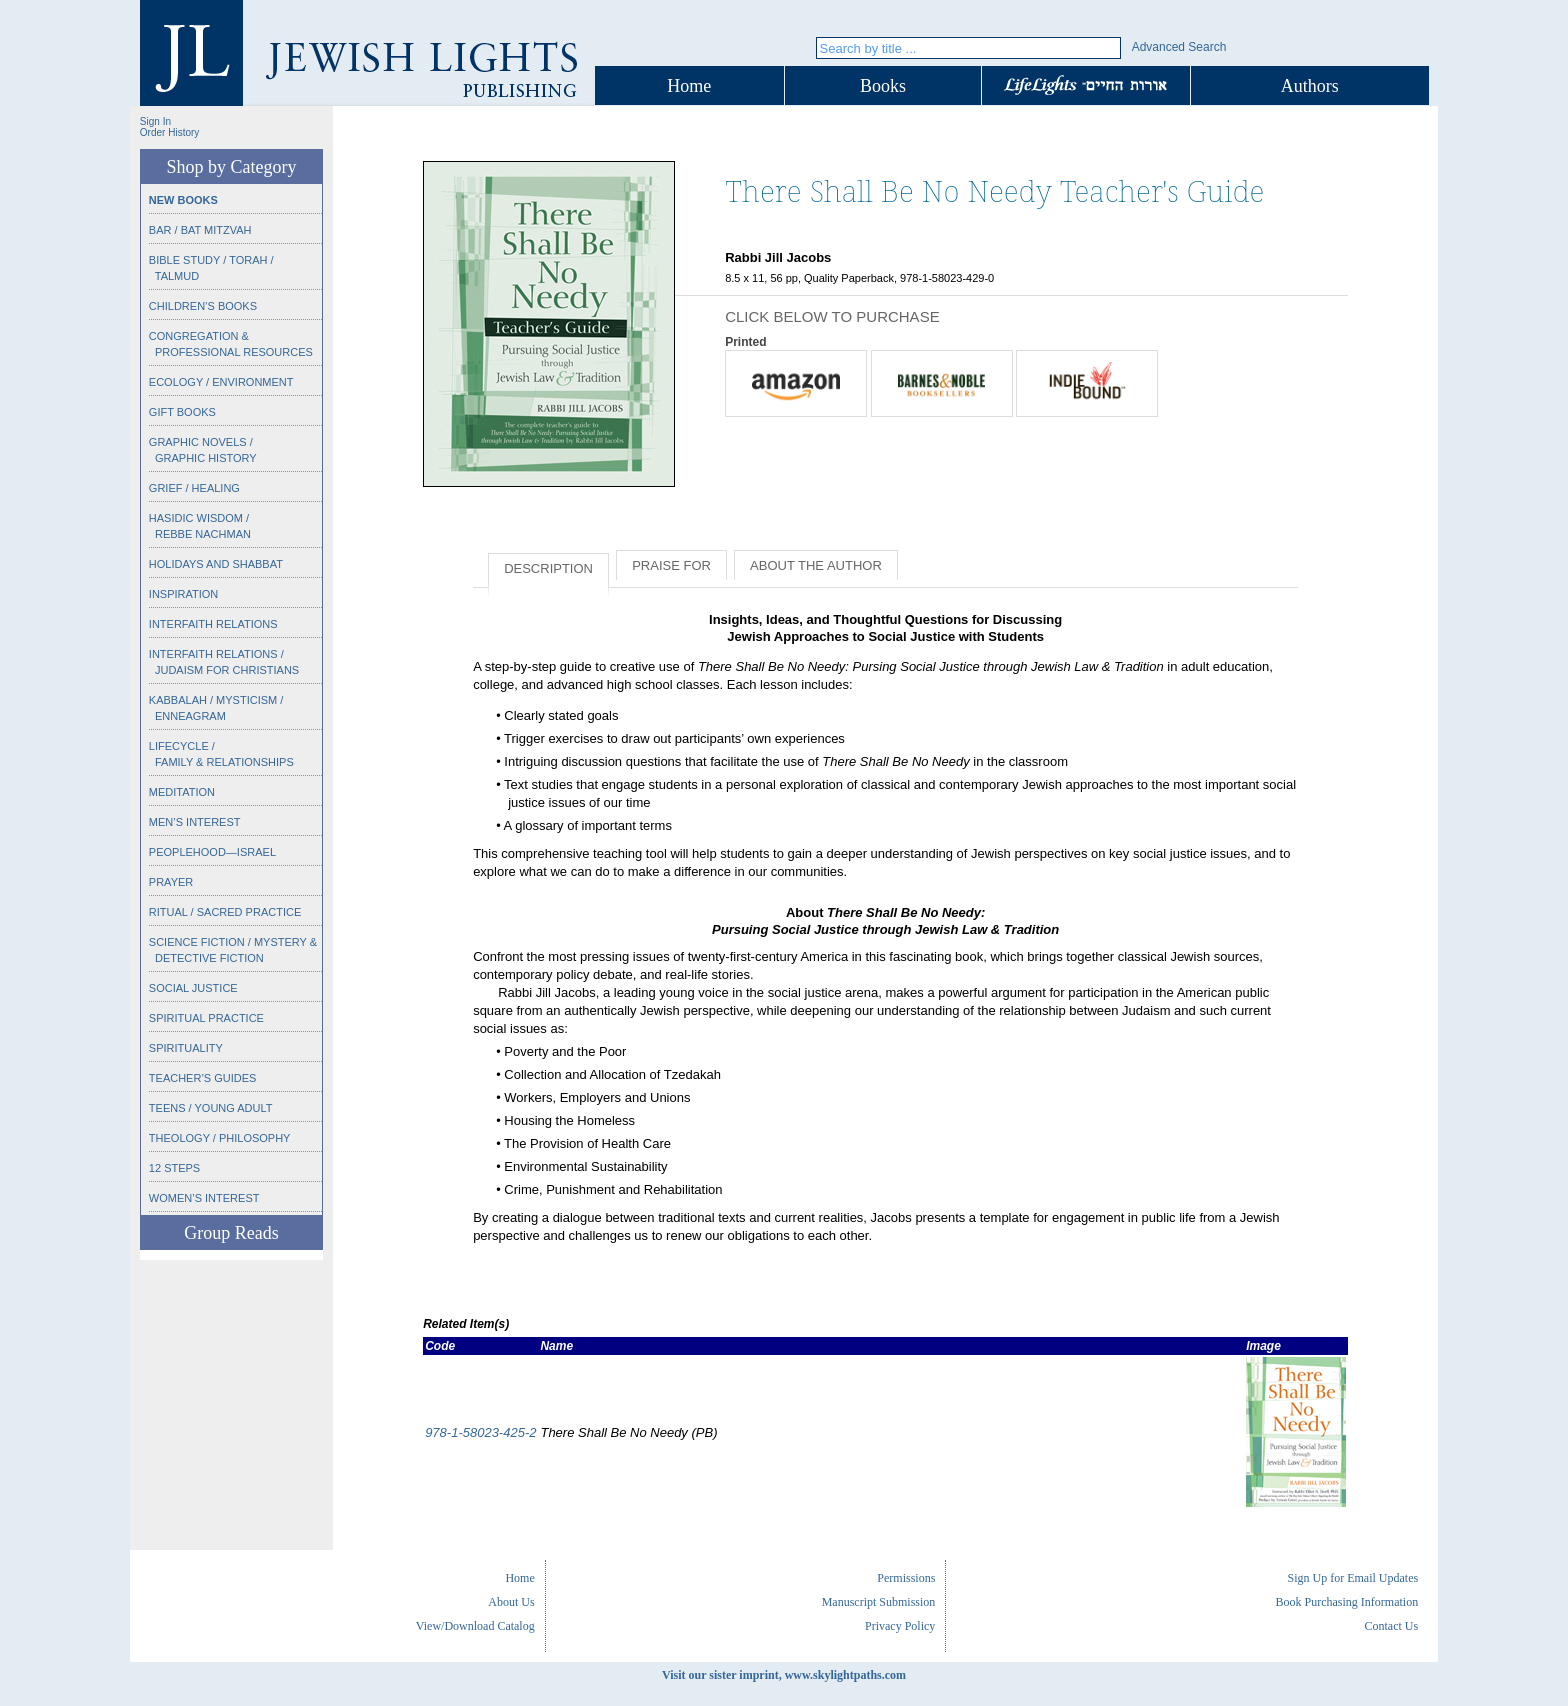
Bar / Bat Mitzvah (200, 230)
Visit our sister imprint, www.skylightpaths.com (784, 1675)
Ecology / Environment (221, 382)
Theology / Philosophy (220, 1138)
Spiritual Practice (206, 1018)
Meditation (182, 792)
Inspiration (183, 594)
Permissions (906, 1578)
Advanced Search (1179, 47)
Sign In (155, 121)
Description (548, 568)
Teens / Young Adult (211, 1108)
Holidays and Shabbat (216, 564)
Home (689, 86)
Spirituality (186, 1048)
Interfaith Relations (213, 624)
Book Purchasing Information (1346, 1602)
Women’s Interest (204, 1198)
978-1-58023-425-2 (480, 1432)
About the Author (816, 565)
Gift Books (182, 412)
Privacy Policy (900, 1626)
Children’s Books (203, 306)
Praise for (671, 565)
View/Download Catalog (475, 1626)
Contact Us (1391, 1626)
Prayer (171, 882)
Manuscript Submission (879, 1602)
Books (883, 86)
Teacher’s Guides (203, 1078)
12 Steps (174, 1168)
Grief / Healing (194, 488)
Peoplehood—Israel (212, 852)
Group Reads (231, 1233)
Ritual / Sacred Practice (225, 912)
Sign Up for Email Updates (1352, 1578)
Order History (169, 132)
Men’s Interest (195, 822)
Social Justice (193, 988)
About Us (511, 1602)
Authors (1310, 86)
